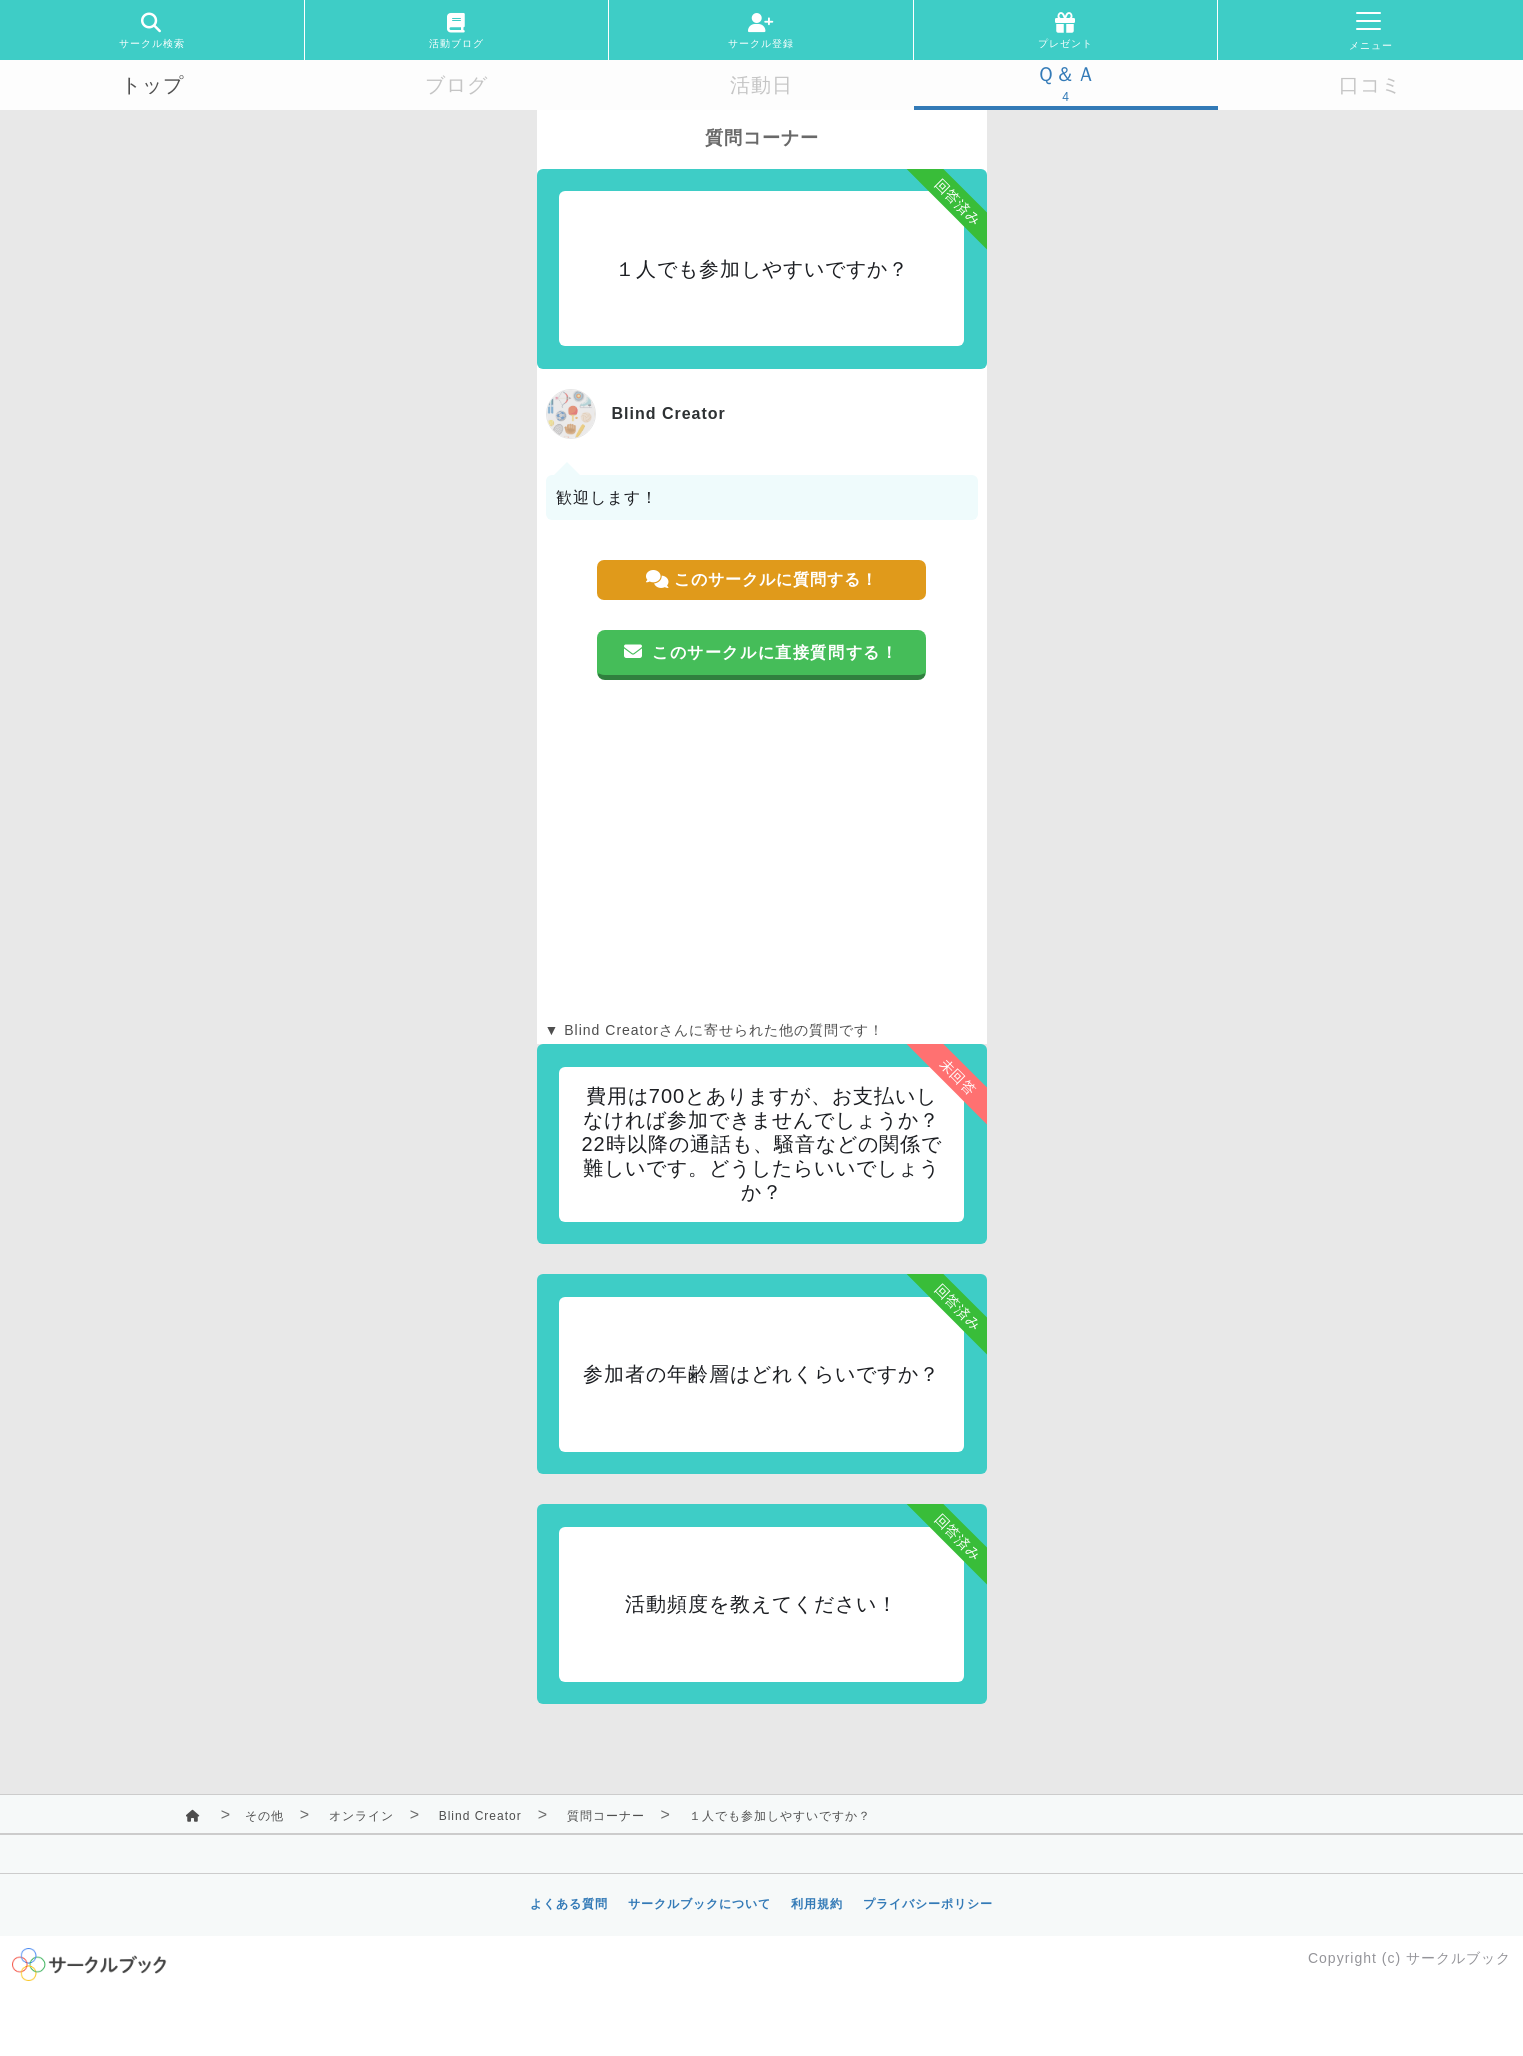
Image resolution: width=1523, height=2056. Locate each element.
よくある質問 (569, 1904)
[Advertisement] (762, 850)
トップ (152, 85)
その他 (264, 1816)
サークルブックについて (699, 1904)
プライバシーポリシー (928, 1904)
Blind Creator (480, 1816)
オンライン (361, 1816)
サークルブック (1458, 1958)
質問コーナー (606, 1816)
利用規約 (817, 1904)
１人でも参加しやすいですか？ (780, 1816)
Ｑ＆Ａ (1066, 74)
